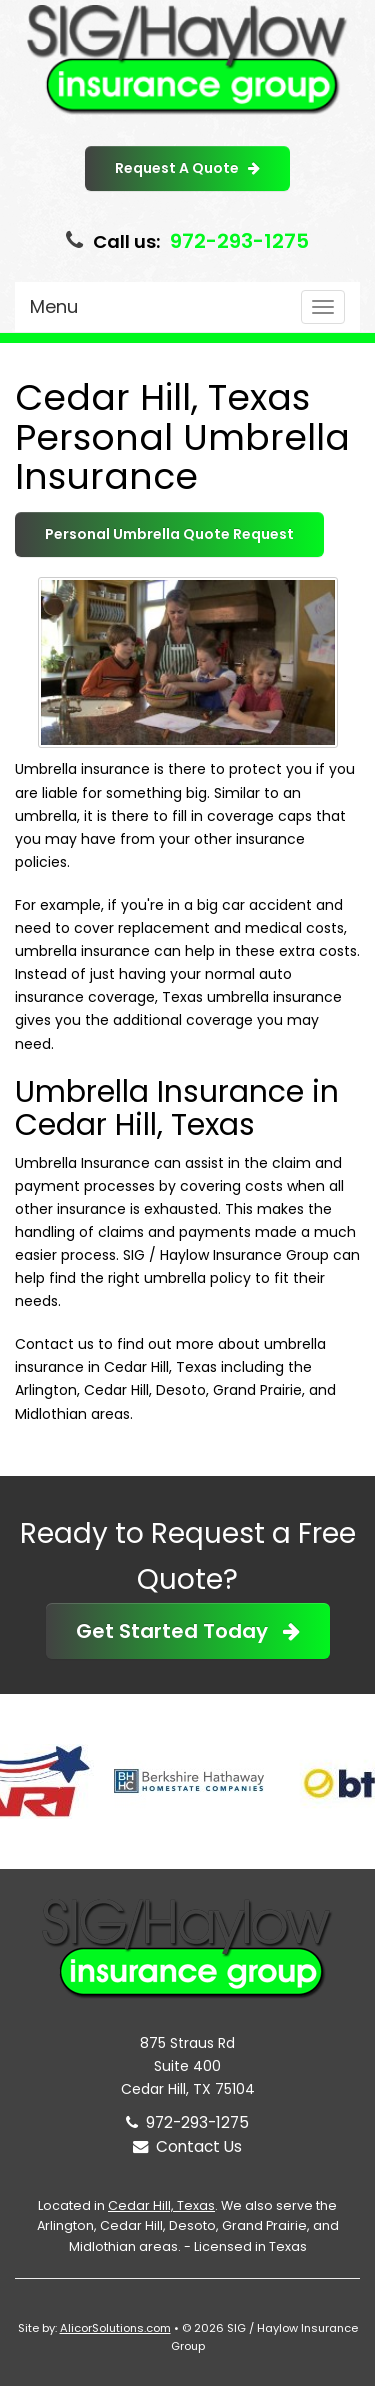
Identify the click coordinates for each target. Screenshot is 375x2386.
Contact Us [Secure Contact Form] (187, 2146)
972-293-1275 (239, 241)
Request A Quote (187, 168)
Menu (54, 306)
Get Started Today (188, 1631)
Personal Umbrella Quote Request (169, 534)
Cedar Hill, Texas (161, 2205)
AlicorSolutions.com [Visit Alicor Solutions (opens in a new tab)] (115, 2328)
